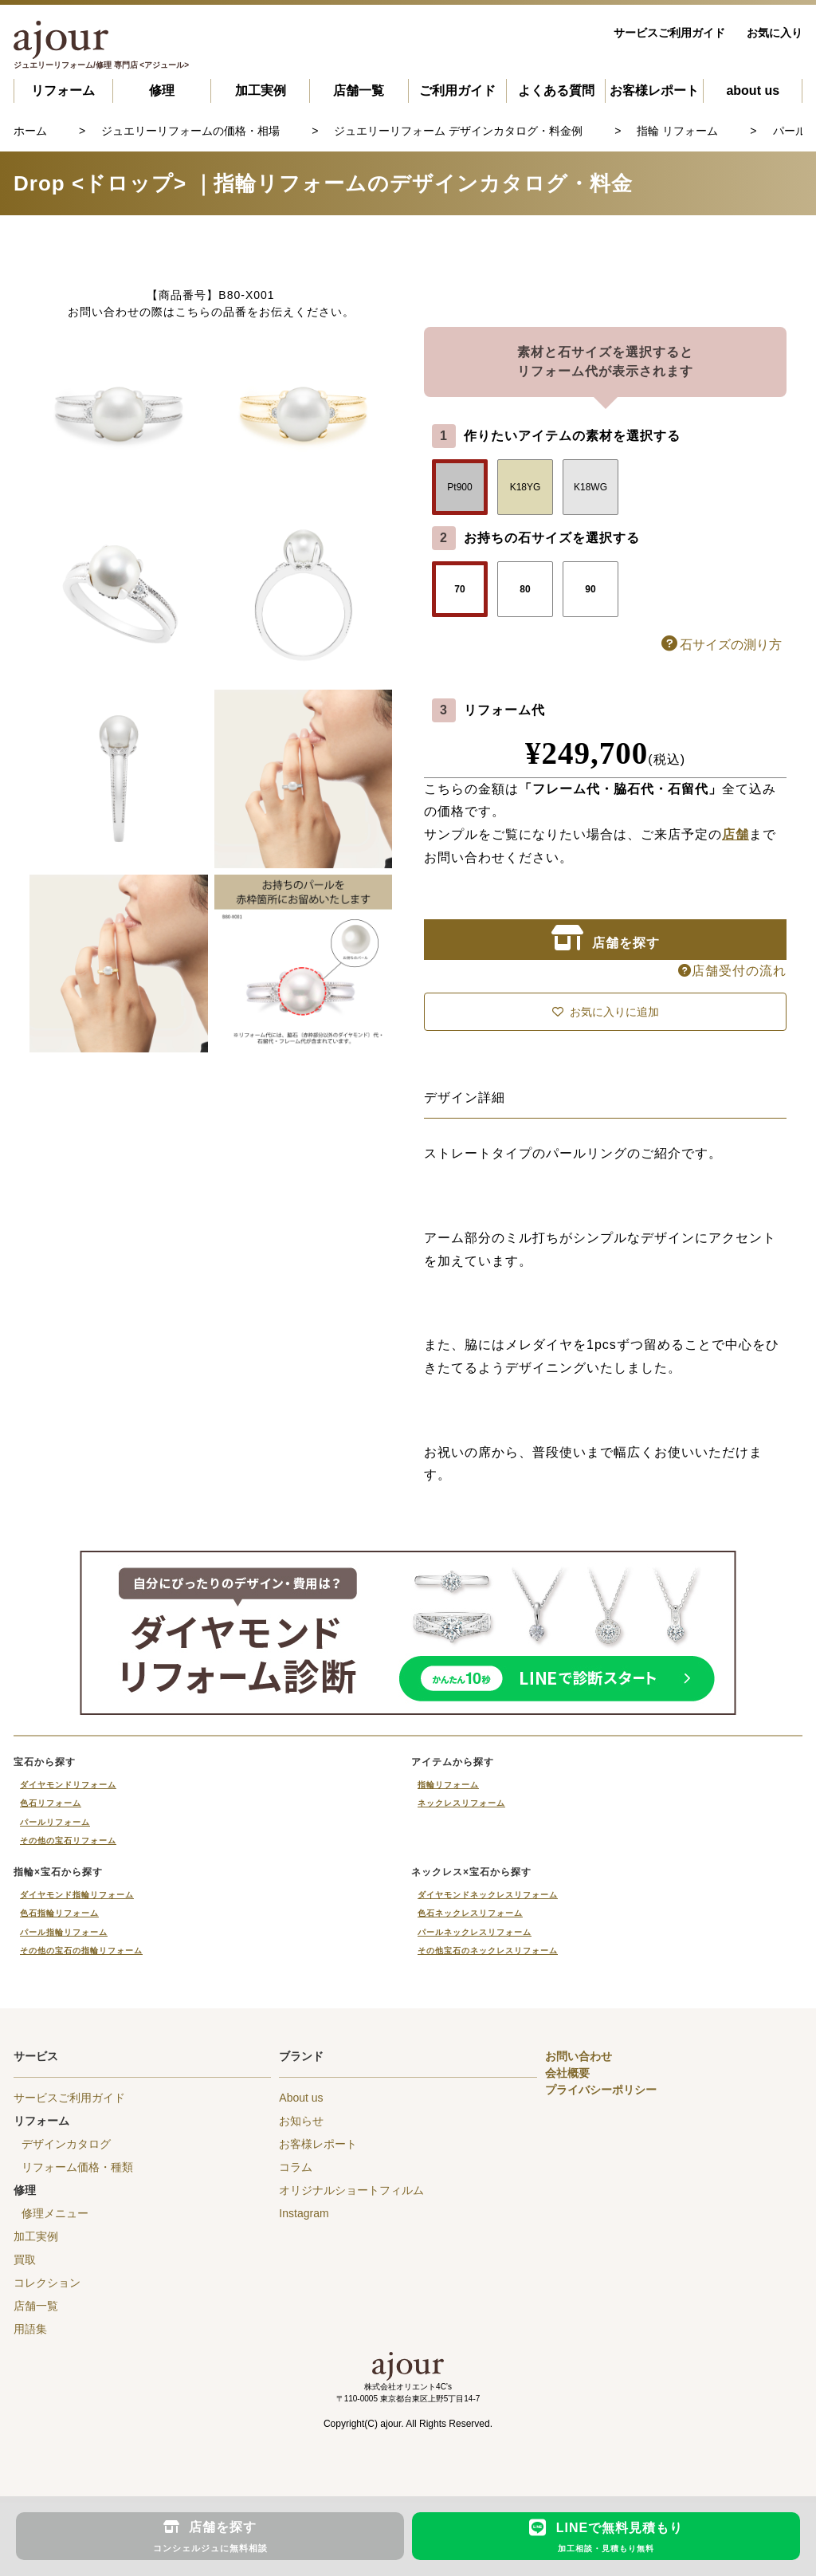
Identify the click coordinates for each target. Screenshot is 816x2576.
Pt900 (459, 487)
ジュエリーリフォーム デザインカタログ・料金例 (458, 130)
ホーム (30, 130)
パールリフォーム (55, 1822)
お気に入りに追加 (605, 1011)
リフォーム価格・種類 (77, 2167)
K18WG (590, 487)
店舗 (735, 834)
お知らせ (301, 2120)
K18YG (525, 487)
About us (301, 2097)
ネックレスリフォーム (461, 1803)
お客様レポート (654, 90)
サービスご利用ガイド (669, 32)
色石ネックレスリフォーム (470, 1913)
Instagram (303, 2213)
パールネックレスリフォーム (475, 1932)
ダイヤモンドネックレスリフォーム (488, 1894)
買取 (25, 2259)
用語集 (30, 2328)
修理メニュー (55, 2213)
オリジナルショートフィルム (351, 2190)
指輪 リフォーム (677, 130)
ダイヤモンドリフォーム (68, 1784)
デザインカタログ (66, 2143)
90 (590, 589)
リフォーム (63, 90)
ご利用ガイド (457, 90)
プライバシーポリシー (601, 2089)
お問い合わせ (578, 2056)
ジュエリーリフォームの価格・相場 (190, 130)
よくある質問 (556, 90)
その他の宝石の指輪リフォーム (81, 1950)
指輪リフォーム (448, 1784)
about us (752, 90)
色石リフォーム (50, 1803)
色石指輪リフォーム (59, 1913)
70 (459, 589)
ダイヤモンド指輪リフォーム (77, 1894)
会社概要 (567, 2073)
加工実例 (260, 90)
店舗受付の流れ (732, 970)
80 (525, 589)
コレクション (47, 2282)
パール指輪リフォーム (64, 1932)
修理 (162, 90)
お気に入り (774, 32)
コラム (295, 2167)
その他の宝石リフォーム (68, 1840)
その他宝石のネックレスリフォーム (488, 1950)
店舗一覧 (358, 90)
